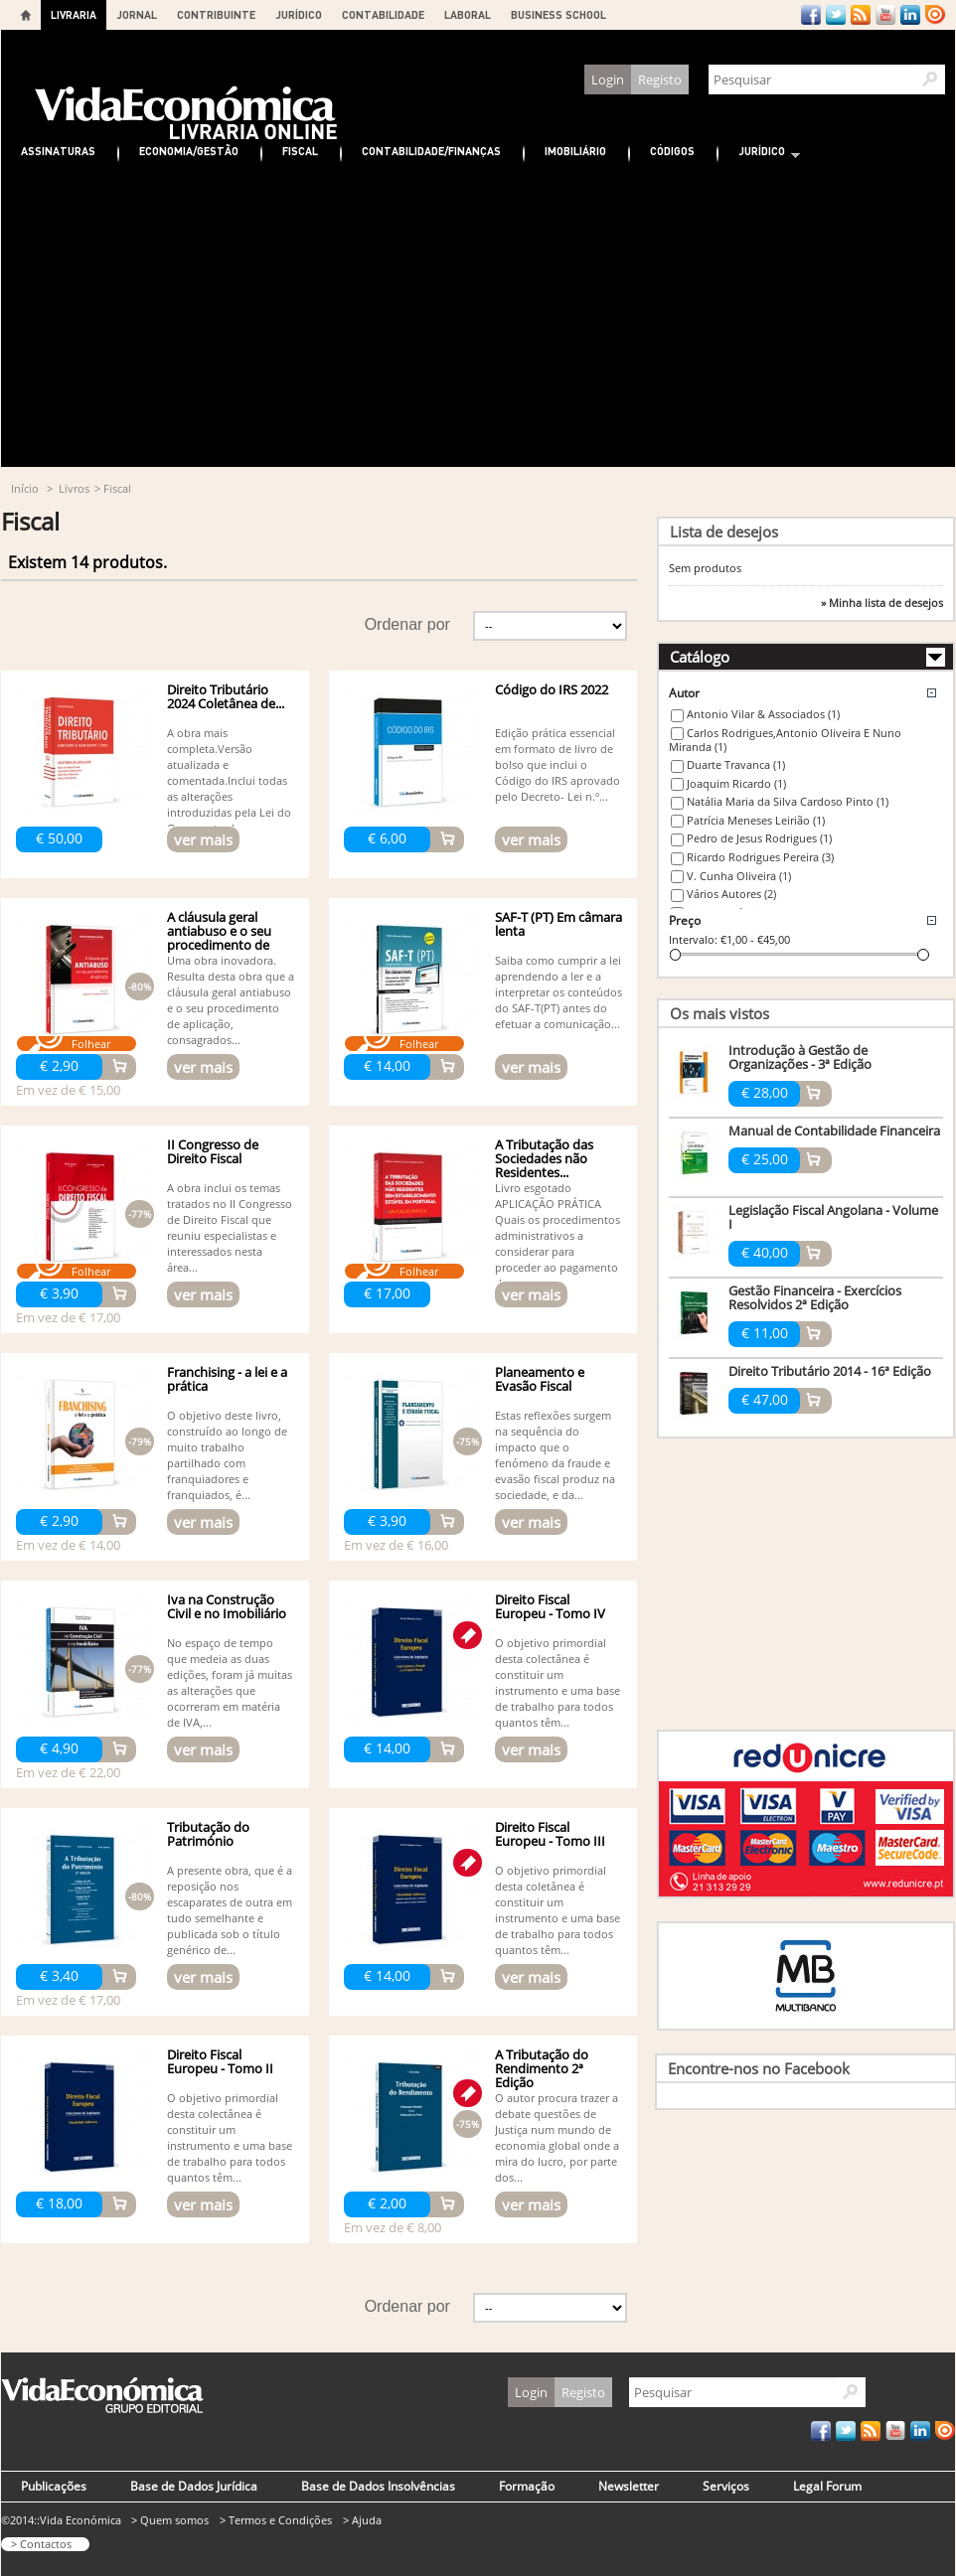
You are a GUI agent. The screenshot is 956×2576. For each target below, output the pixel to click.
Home (26, 15)
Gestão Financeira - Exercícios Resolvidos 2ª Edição (814, 1297)
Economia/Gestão (189, 150)
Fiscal (300, 150)
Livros (74, 488)
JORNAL (136, 14)
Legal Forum (827, 2486)
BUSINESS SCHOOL (558, 14)
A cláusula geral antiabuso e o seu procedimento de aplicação (219, 938)
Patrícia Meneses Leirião (756, 820)
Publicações (53, 2486)
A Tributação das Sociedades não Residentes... (544, 1158)
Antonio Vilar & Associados (763, 713)
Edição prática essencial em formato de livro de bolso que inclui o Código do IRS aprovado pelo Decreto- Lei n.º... (557, 764)
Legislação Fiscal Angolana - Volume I (833, 1217)
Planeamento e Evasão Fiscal (539, 1379)
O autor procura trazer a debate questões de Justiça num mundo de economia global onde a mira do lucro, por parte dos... (557, 2137)
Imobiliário (575, 150)
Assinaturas (58, 150)
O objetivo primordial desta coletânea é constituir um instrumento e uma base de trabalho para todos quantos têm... (557, 1910)
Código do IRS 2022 (551, 689)
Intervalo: (693, 939)
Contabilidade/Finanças (431, 150)
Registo (660, 79)
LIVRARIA (73, 14)
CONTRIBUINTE (216, 14)
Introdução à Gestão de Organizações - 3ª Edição (800, 1057)
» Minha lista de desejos (882, 603)
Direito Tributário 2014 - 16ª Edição (829, 1371)
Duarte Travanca (736, 764)
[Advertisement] (478, 318)
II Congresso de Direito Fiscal (212, 1151)
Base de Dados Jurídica (193, 2486)
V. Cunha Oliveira (739, 875)
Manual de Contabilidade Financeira (834, 1130)
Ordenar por (407, 624)
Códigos (672, 150)
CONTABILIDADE (383, 14)
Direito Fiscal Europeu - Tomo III (550, 1834)
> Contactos (41, 2543)
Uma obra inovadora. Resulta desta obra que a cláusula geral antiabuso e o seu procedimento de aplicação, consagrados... (230, 1000)
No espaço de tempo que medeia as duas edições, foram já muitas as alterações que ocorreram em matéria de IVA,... (229, 1682)
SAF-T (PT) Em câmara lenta (558, 924)
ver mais (203, 839)
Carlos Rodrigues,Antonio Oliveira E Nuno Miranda (785, 740)
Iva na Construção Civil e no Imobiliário (226, 1606)
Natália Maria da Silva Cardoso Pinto (787, 801)
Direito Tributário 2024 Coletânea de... (225, 696)
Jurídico (759, 153)
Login (607, 79)
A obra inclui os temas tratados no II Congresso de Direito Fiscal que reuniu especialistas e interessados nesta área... (229, 1227)
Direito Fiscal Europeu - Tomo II (220, 2061)
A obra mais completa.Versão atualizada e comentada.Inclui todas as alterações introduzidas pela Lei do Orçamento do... (229, 780)
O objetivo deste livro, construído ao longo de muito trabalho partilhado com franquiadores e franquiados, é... (227, 1455)
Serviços (726, 2486)
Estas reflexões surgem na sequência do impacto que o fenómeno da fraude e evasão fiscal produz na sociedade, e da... (555, 1455)
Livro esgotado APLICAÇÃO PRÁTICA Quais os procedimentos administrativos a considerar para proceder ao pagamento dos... (557, 1235)
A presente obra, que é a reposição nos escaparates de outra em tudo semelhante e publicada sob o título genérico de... (229, 1910)
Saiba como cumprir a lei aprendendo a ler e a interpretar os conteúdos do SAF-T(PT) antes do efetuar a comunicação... (558, 992)
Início (25, 488)
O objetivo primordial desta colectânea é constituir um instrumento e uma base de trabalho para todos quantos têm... (557, 1682)
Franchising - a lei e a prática (227, 1379)
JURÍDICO (298, 14)
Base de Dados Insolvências (378, 2486)
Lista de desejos (724, 531)
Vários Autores (731, 893)
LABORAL (467, 14)
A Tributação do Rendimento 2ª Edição (541, 2068)
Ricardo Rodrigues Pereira (760, 856)
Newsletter (628, 2486)
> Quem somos (170, 2519)
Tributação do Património (208, 1834)
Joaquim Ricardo (736, 783)
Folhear (91, 1043)
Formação (527, 2486)
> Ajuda (362, 2519)
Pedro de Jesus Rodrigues (759, 838)
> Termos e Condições (276, 2519)
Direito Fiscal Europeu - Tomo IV (550, 1606)
